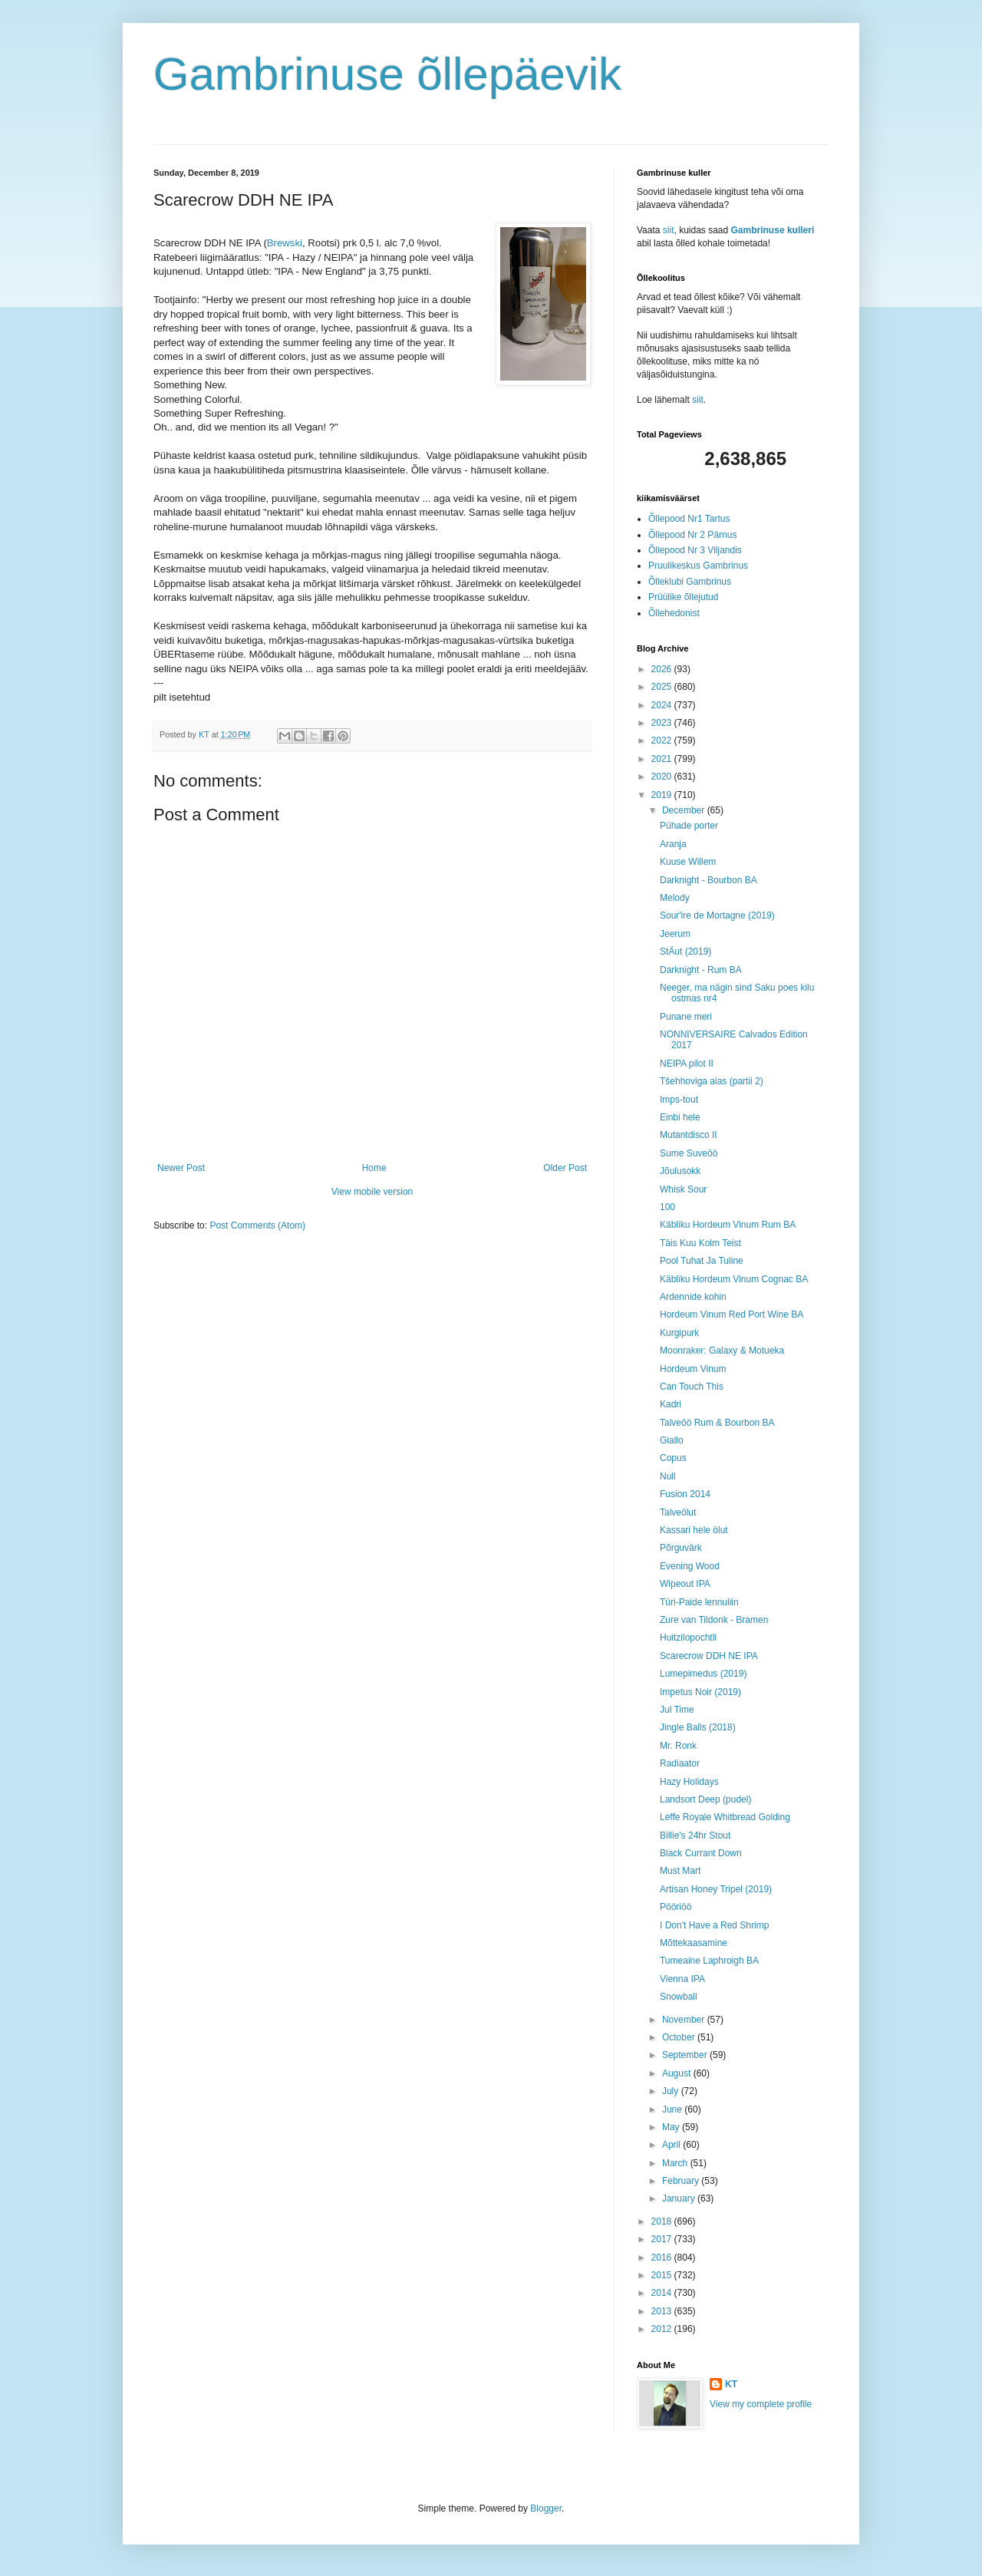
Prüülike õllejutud (683, 597)
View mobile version (372, 1191)
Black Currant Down (701, 1853)
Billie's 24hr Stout (695, 1835)
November (684, 2019)
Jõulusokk (680, 1171)
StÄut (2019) (685, 951)
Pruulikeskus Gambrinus (698, 565)
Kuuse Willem (688, 861)
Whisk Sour (683, 1189)
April (672, 2144)
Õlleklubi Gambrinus (689, 581)
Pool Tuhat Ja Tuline (701, 1260)
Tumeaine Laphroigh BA (709, 1960)
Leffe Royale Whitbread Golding (725, 1817)
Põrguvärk (681, 1547)
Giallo (672, 1440)
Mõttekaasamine (693, 1943)
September (686, 2055)
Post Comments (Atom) (257, 1225)
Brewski (284, 243)
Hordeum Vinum (693, 1369)
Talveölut (678, 1512)
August (678, 2073)
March (676, 2163)
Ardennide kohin (693, 1296)
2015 (662, 2275)
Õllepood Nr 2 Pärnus (692, 534)
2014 (662, 2292)
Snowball (678, 1996)
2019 (662, 795)
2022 (662, 740)
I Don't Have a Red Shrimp (714, 1925)
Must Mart (680, 1870)
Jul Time (677, 1709)
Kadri (670, 1404)
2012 (662, 2329)
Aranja (673, 844)
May (672, 2127)
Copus (673, 1458)
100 (667, 1207)
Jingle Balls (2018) (698, 1727)
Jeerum (675, 933)
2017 (662, 2239)
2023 (662, 722)
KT (731, 2384)
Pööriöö (675, 1906)
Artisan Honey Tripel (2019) (716, 1889)
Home (374, 1168)
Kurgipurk (679, 1333)
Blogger (546, 2508)
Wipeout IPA (685, 1583)
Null (668, 1476)
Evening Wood (690, 1566)
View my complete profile (761, 2404)
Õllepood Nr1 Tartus (689, 518)
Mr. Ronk (678, 1745)
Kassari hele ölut (694, 1530)
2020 (662, 776)
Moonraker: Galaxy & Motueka (722, 1350)
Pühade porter (689, 825)
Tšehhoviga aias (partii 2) (711, 1081)
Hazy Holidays (689, 1781)
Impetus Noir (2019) (700, 1692)
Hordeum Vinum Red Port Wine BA (731, 1314)
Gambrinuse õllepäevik (387, 74)
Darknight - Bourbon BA (708, 880)
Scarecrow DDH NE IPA (709, 1656)
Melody (675, 897)
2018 (662, 2221)
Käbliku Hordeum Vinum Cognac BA (734, 1279)
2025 (662, 686)
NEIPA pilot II (686, 1063)
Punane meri (686, 1016)
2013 (662, 2311)
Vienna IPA (682, 1979)
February (681, 2180)
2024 (662, 705)
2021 (662, 759)
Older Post (565, 1168)
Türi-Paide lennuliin (699, 1602)
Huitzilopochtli (688, 1637)
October (679, 2037)
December (684, 810)
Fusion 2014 (685, 1494)
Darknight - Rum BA (701, 970)
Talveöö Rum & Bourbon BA (717, 1422)
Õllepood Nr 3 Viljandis (695, 550)
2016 (662, 2257)
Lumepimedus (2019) (703, 1673)
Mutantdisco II (688, 1135)
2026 (662, 669)
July (671, 2091)
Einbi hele (680, 1117)
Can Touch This (691, 1386)
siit (668, 230)
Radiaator (680, 1763)
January (679, 2198)
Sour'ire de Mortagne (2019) (717, 915)
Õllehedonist (674, 613)
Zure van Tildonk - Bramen (714, 1620)
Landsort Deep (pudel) (705, 1799)
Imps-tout (679, 1099)
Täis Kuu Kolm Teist (700, 1243)
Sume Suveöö (688, 1153)
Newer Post (181, 1168)
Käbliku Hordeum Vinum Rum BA (728, 1224)
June (673, 2109)
